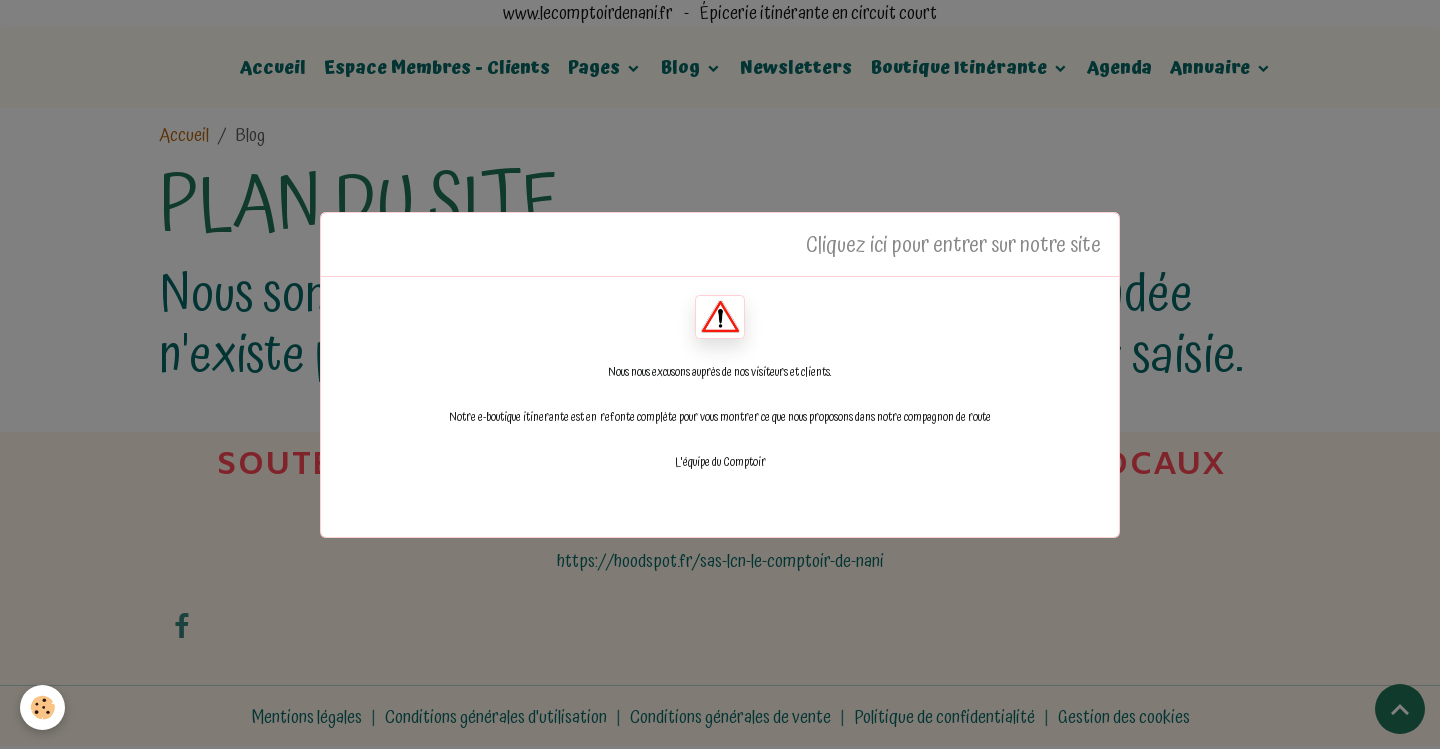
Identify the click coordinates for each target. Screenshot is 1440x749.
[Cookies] (42, 707)
